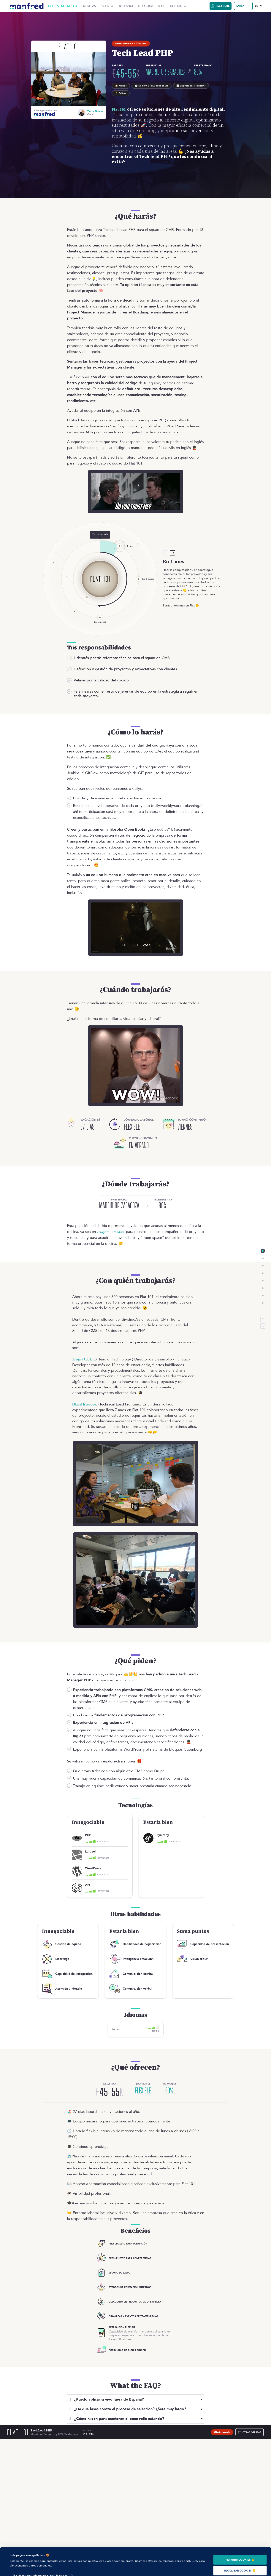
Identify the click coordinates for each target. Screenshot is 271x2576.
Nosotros (145, 6)
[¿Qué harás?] (263, 1258)
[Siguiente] (263, 1319)
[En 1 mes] (119, 546)
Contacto (178, 6)
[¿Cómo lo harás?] (263, 1266)
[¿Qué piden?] (263, 1295)
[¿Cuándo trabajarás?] (263, 1273)
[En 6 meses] (100, 617)
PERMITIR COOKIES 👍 (240, 2552)
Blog (162, 6)
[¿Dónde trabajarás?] (263, 1280)
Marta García (95, 113)
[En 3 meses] (138, 579)
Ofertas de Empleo (62, 6)
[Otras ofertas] (249, 2432)
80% (190, 73)
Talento (106, 6)
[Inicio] (263, 1251)
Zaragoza (104, 1231)
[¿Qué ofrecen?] (263, 1303)
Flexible (143, 2092)
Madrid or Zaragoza (158, 73)
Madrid (123, 1231)
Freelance (126, 6)
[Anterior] (263, 1326)
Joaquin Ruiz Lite (86, 1359)
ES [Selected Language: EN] (255, 5)
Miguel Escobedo (87, 1404)
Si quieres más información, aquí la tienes (39, 2569)
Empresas (88, 6)
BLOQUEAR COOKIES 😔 (240, 2563)
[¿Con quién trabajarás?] (263, 1288)
